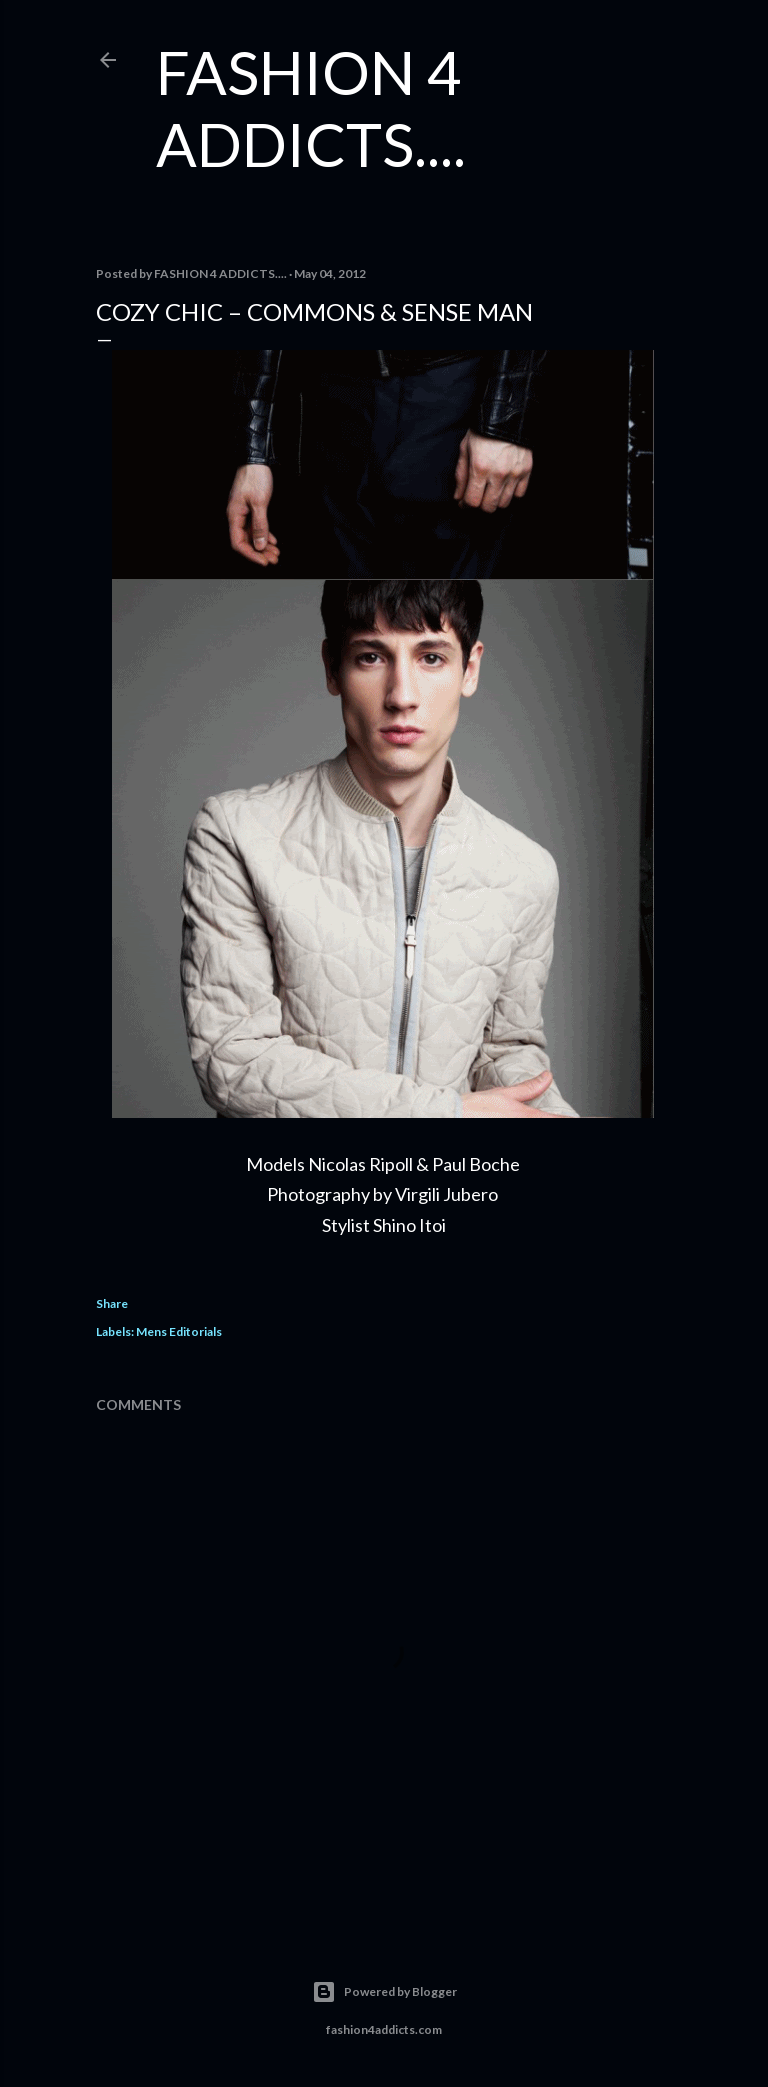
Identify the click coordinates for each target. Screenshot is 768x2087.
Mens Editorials (179, 1331)
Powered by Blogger (384, 1992)
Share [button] (112, 1303)
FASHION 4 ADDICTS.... (311, 108)
